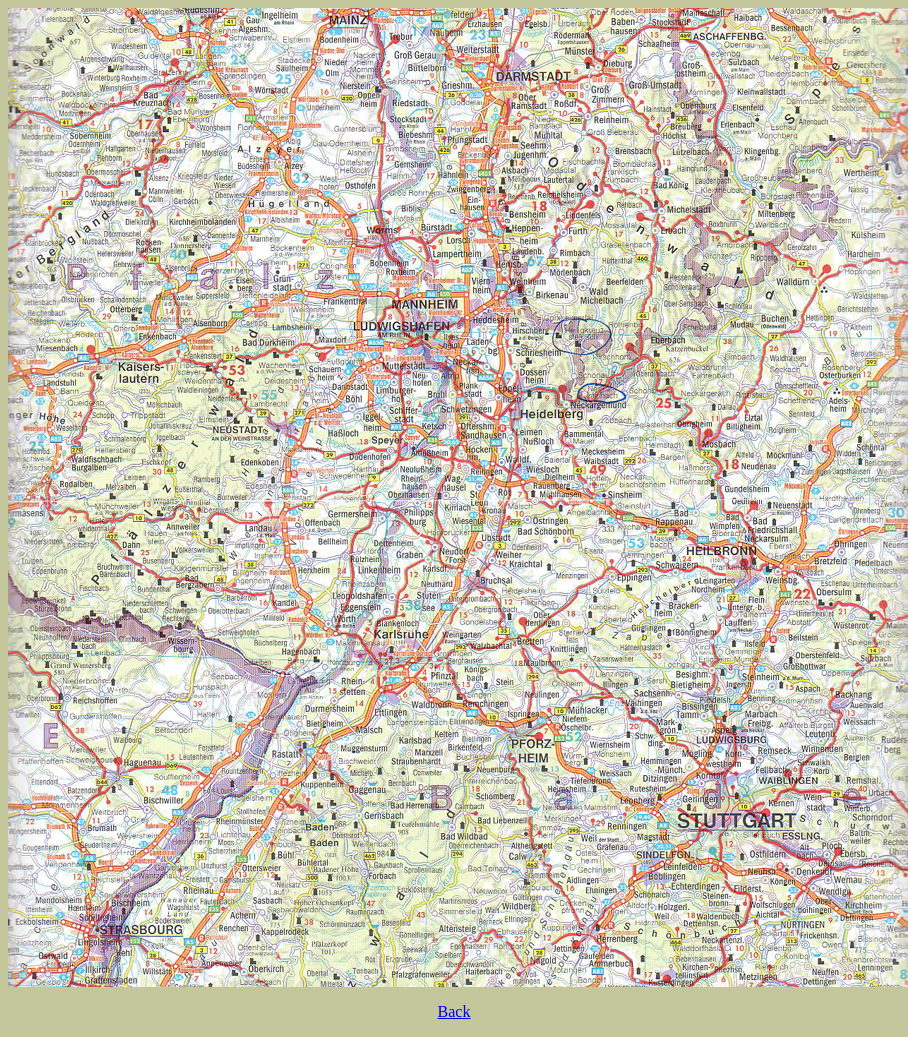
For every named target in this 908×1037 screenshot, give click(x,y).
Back (454, 1011)
